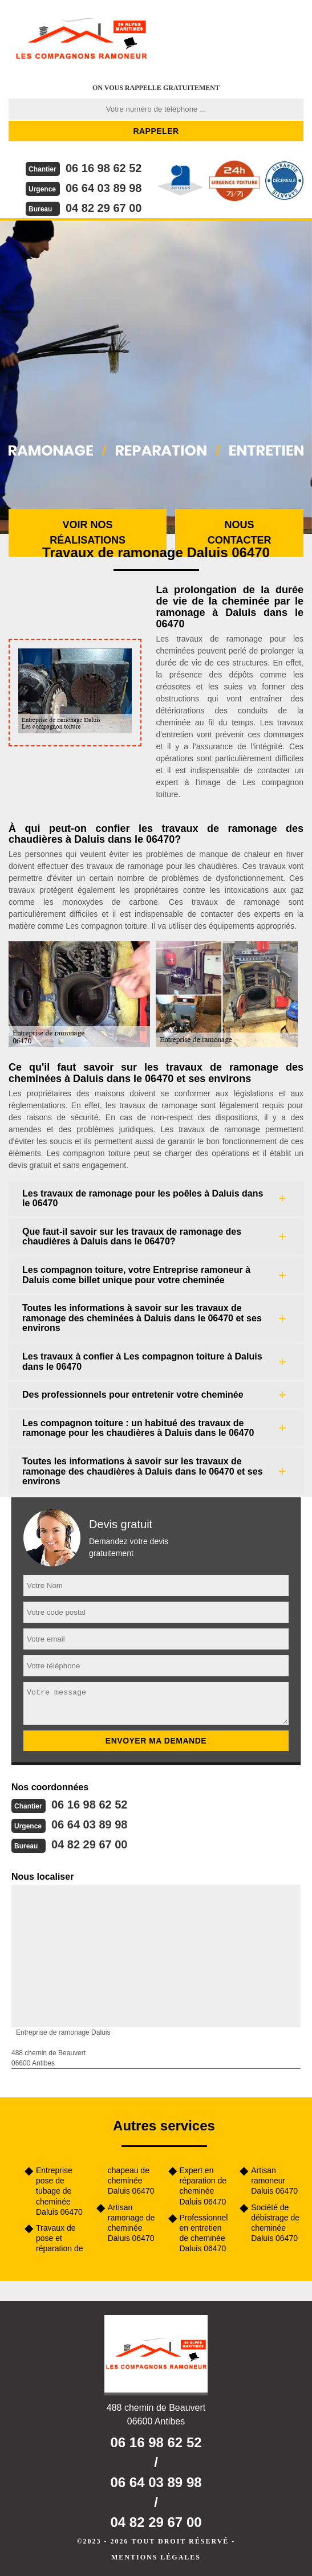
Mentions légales (156, 2557)
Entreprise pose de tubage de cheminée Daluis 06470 (59, 2191)
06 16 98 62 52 (103, 168)
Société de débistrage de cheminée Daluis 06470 (275, 2223)
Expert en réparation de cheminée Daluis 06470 (203, 2186)
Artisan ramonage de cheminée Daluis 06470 (131, 2223)
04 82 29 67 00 (103, 208)
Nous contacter (240, 532)
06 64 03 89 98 (103, 188)
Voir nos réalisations (87, 532)
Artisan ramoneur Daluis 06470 (274, 2180)
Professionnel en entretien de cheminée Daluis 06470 (204, 2233)
